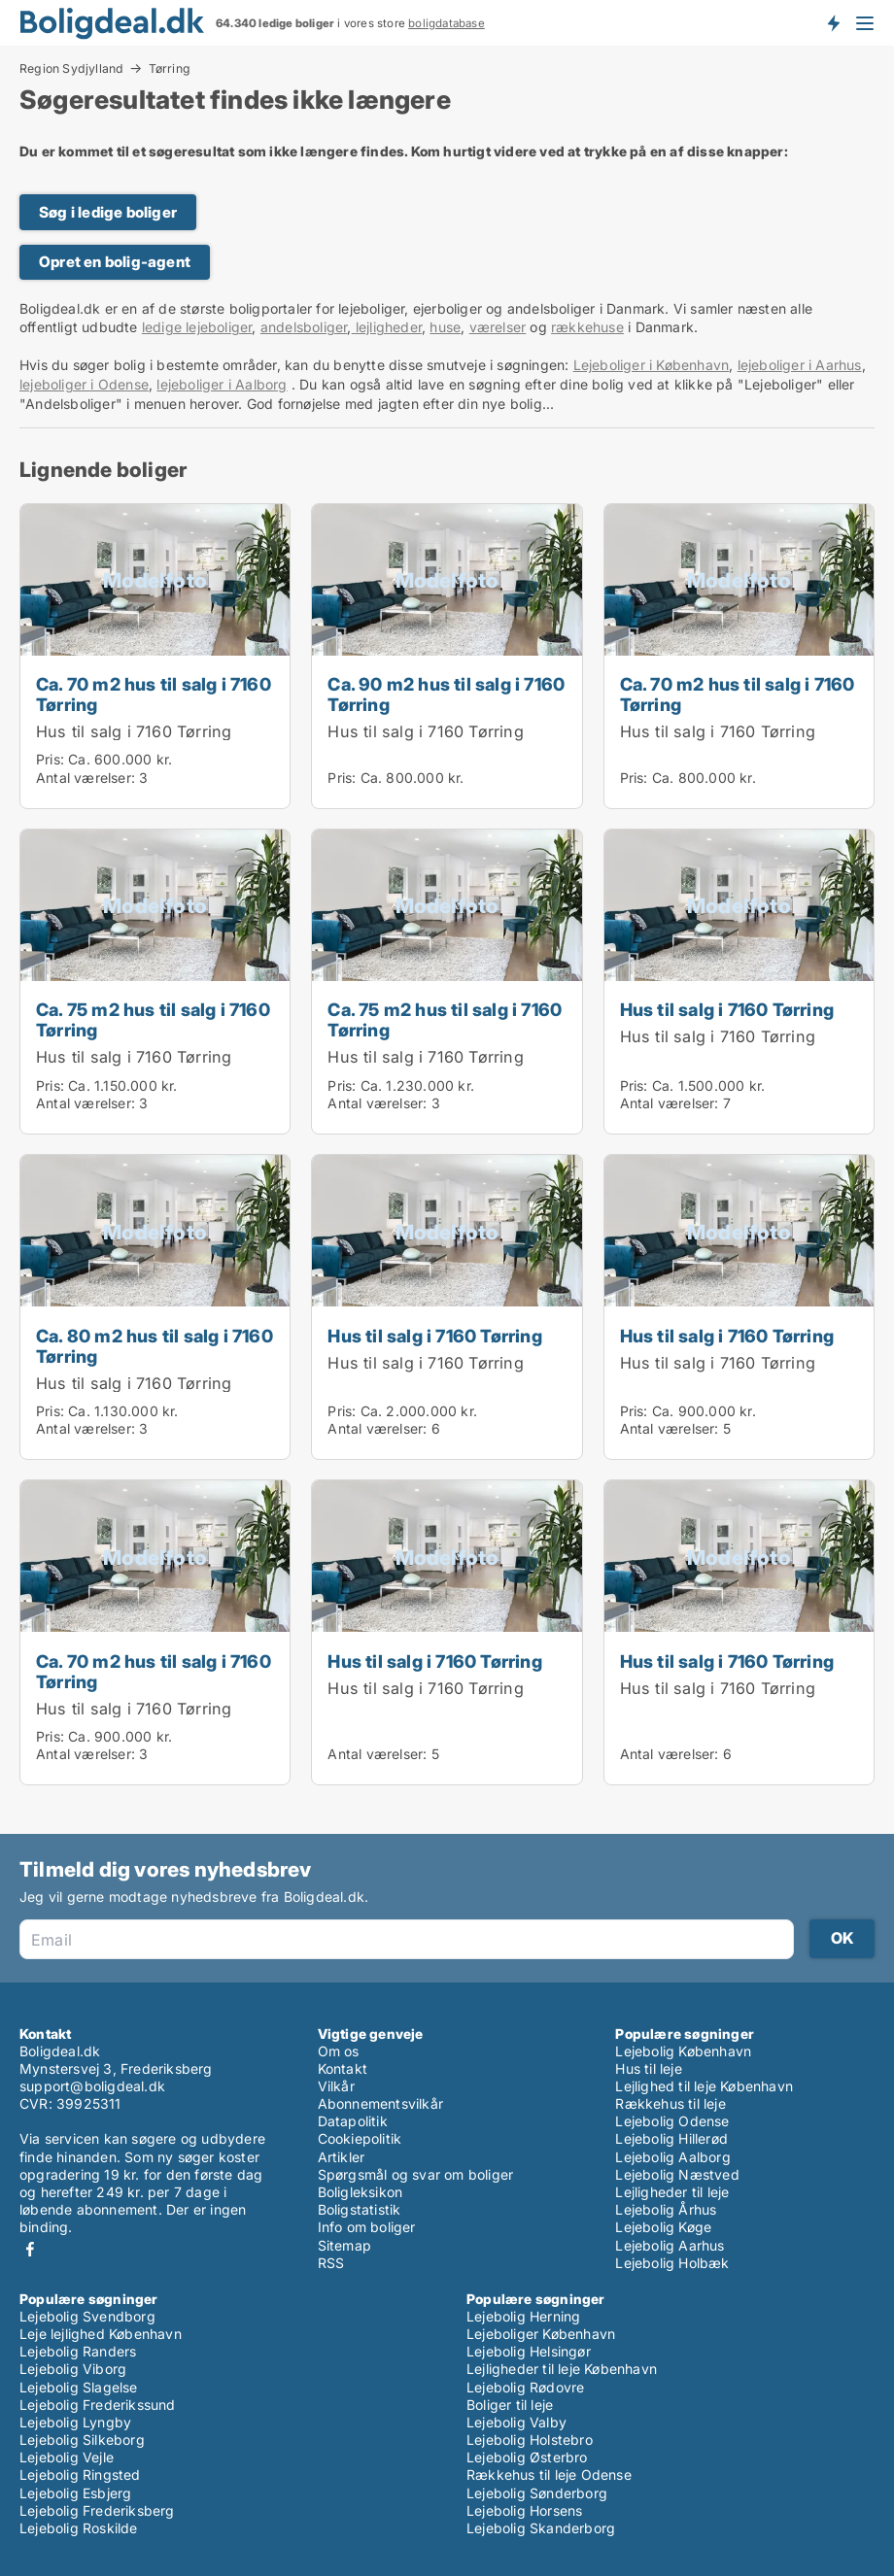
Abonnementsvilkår (380, 2103)
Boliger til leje (509, 2404)
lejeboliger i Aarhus (800, 364)
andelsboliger (304, 327)
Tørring (169, 69)
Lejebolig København (683, 2051)
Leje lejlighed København (100, 2333)
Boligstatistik (359, 2209)
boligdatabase (446, 23)
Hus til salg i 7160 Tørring (133, 731)
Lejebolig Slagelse (78, 2387)
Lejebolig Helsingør (528, 2351)
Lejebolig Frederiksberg (97, 2510)
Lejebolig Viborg (72, 2368)
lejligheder (387, 327)
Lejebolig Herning (523, 2316)
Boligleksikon (360, 2192)
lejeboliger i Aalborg (221, 384)
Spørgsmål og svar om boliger (416, 2174)
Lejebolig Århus (665, 2209)
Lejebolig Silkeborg (82, 2439)
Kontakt (342, 2068)
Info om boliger (367, 2227)
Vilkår (336, 2086)
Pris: (52, 759)
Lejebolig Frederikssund (97, 2404)
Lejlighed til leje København (704, 2086)
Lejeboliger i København (651, 364)
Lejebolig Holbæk (672, 2262)
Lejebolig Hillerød (671, 2138)
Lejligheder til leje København (561, 2368)
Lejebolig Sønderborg (536, 2493)
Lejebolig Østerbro (527, 2457)
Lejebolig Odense (672, 2121)
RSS (331, 2262)
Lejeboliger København (540, 2333)
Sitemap (344, 2245)
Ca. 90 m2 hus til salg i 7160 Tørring (446, 694)
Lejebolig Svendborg (87, 2316)
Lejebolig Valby (516, 2422)
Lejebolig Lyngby (75, 2422)
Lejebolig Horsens (524, 2510)
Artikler (341, 2157)
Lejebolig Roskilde (78, 2528)
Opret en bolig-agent (114, 262)
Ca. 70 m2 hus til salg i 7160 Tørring (153, 694)
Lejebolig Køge (663, 2227)
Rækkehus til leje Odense (549, 2474)
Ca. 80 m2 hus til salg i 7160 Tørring (154, 1346)
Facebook (30, 2249)
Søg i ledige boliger (108, 212)
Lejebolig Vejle (66, 2457)
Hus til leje (648, 2068)
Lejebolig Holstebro (529, 2439)
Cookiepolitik (360, 2138)
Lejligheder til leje (672, 2192)
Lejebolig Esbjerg (75, 2493)
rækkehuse (587, 327)
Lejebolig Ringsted (80, 2474)
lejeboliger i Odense (84, 384)
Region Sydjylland (71, 68)
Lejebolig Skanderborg (540, 2528)
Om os (339, 2051)
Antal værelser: (85, 777)
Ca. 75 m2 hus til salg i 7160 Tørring (153, 1019)
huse (445, 327)
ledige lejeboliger (197, 327)
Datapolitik (353, 2121)
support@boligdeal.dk (92, 2086)
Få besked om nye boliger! (832, 22)
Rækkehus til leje (670, 2103)
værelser (498, 327)
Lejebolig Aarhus (669, 2245)
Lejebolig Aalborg (672, 2157)
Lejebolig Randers (77, 2351)
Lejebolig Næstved (677, 2174)
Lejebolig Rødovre (525, 2387)
